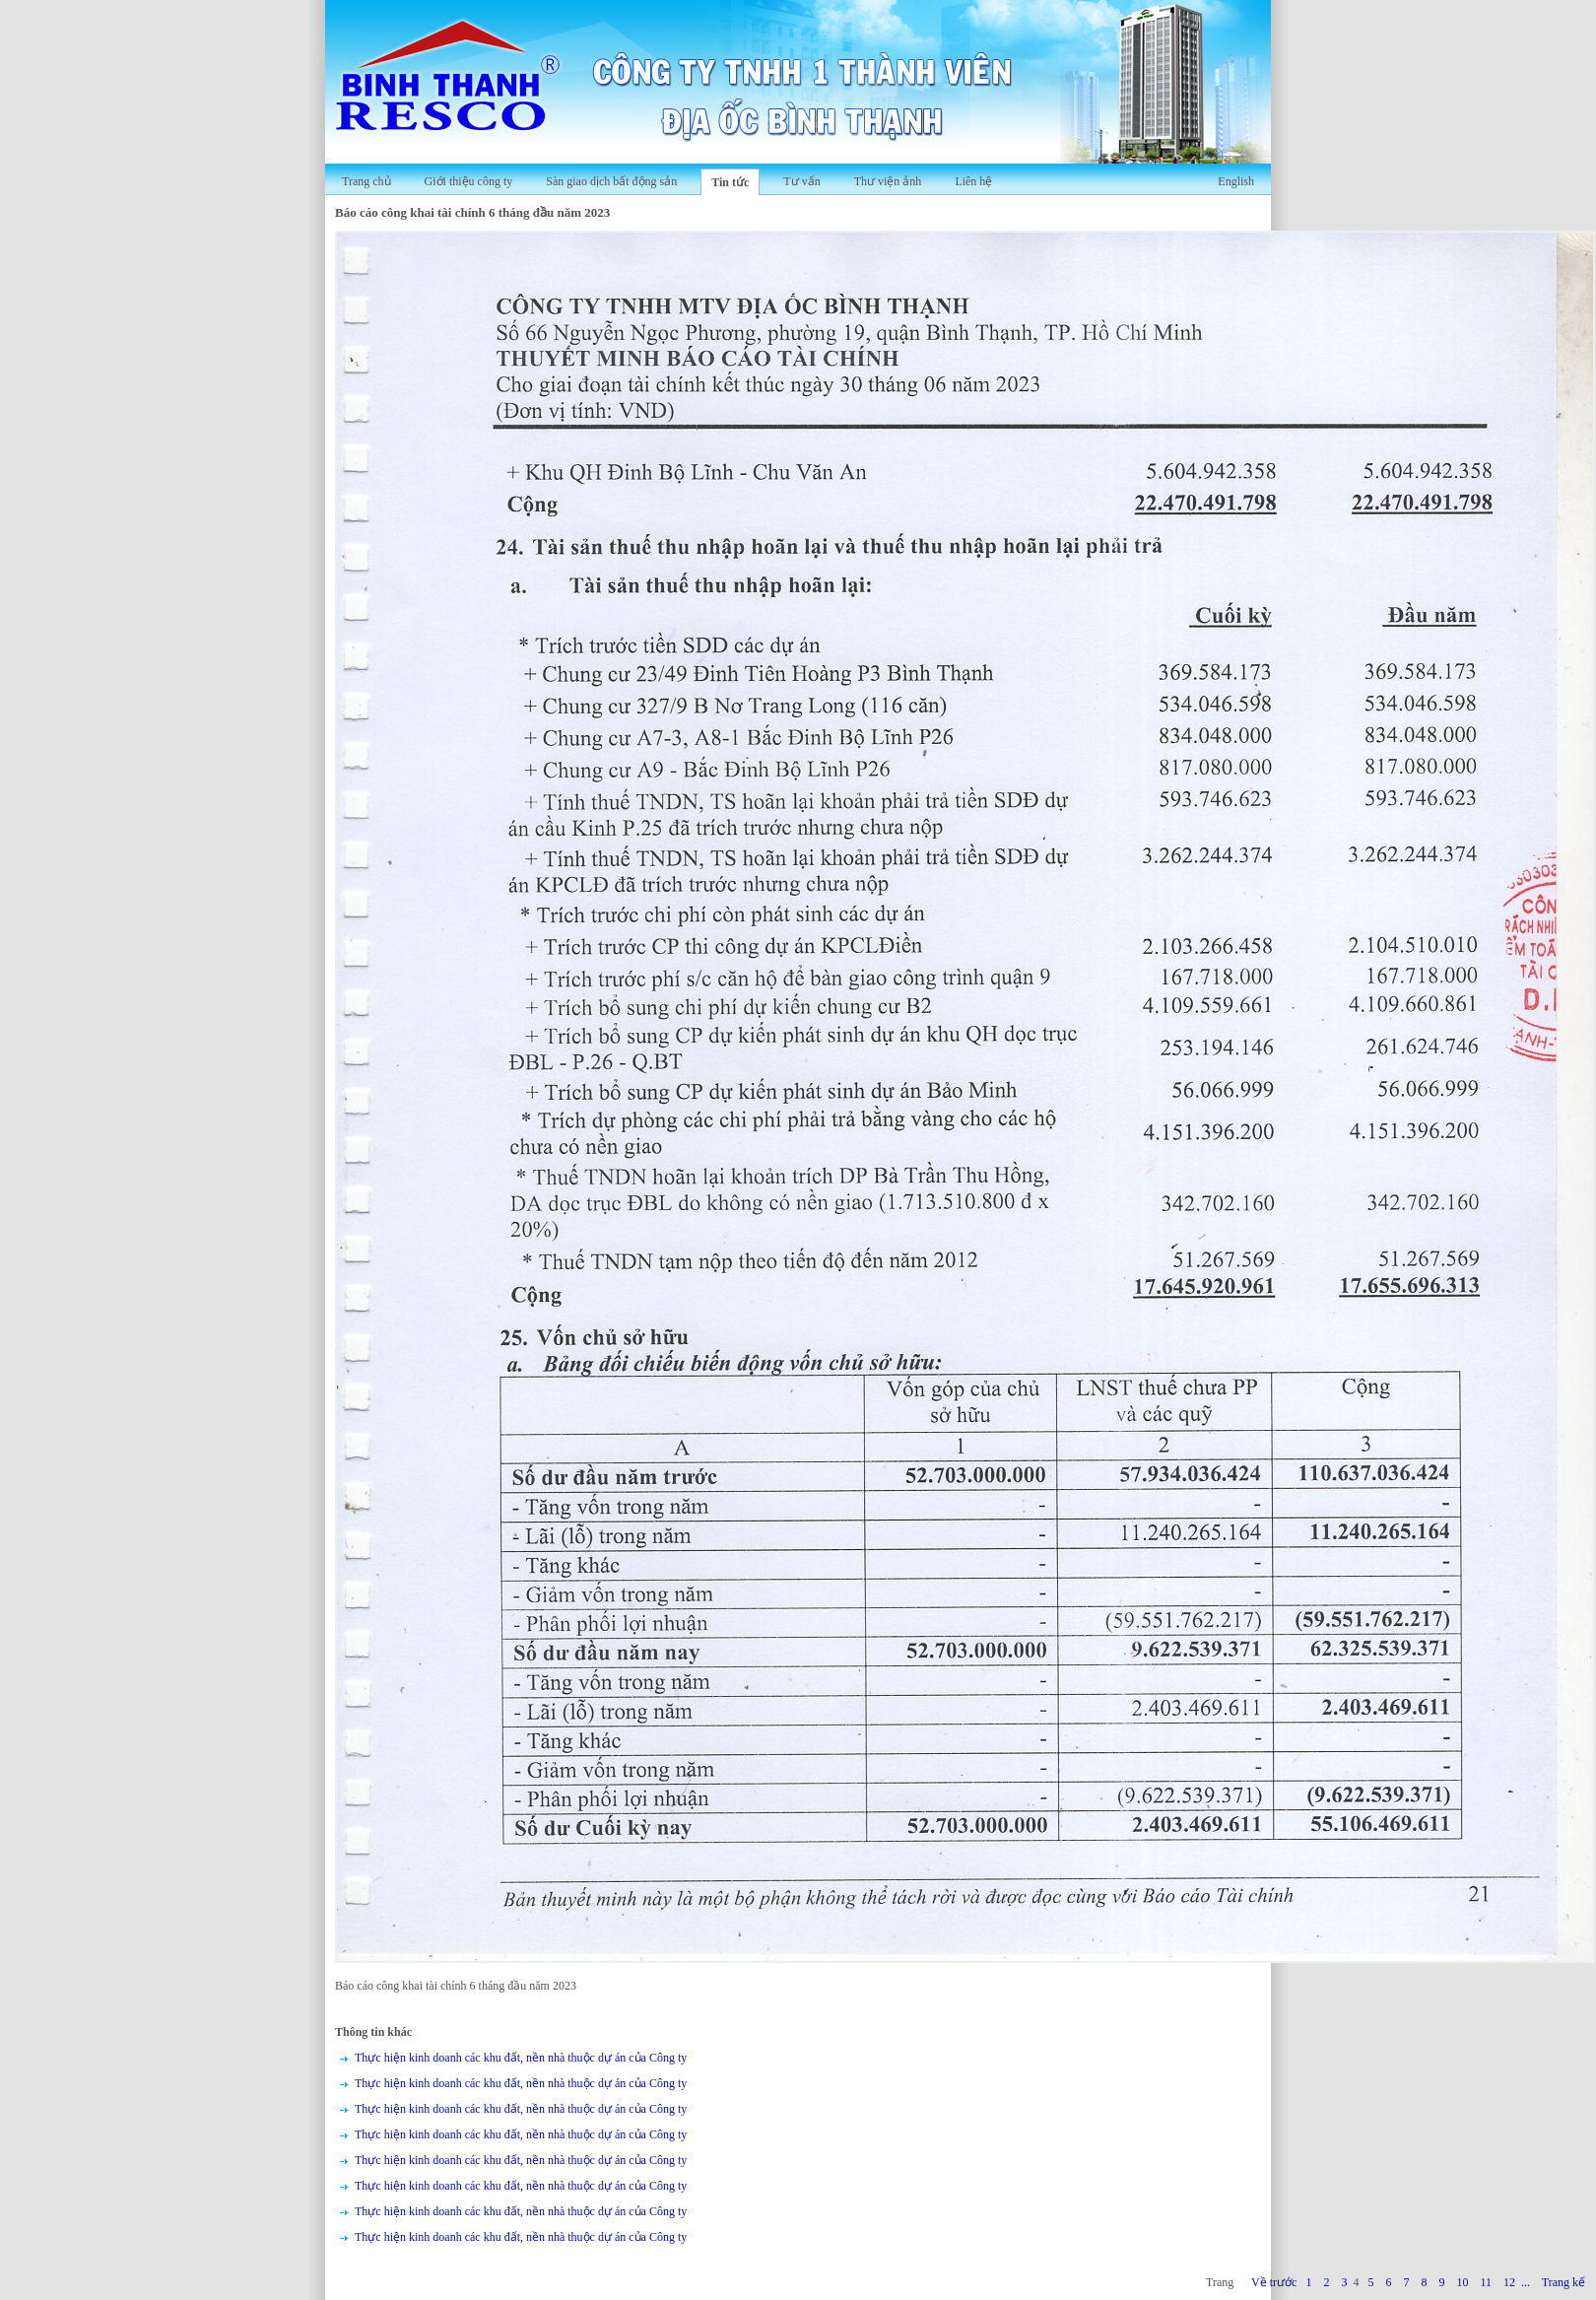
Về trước (1274, 2282)
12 (1509, 2282)
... (1525, 2282)
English (1236, 181)
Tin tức (730, 182)
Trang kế (1563, 2282)
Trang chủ (366, 181)
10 (1462, 2282)
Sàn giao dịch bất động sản (611, 181)
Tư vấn (801, 181)
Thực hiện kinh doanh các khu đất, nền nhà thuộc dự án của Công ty (521, 2057)
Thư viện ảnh (888, 181)
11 (1486, 2282)
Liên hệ (973, 181)
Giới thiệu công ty (469, 181)
